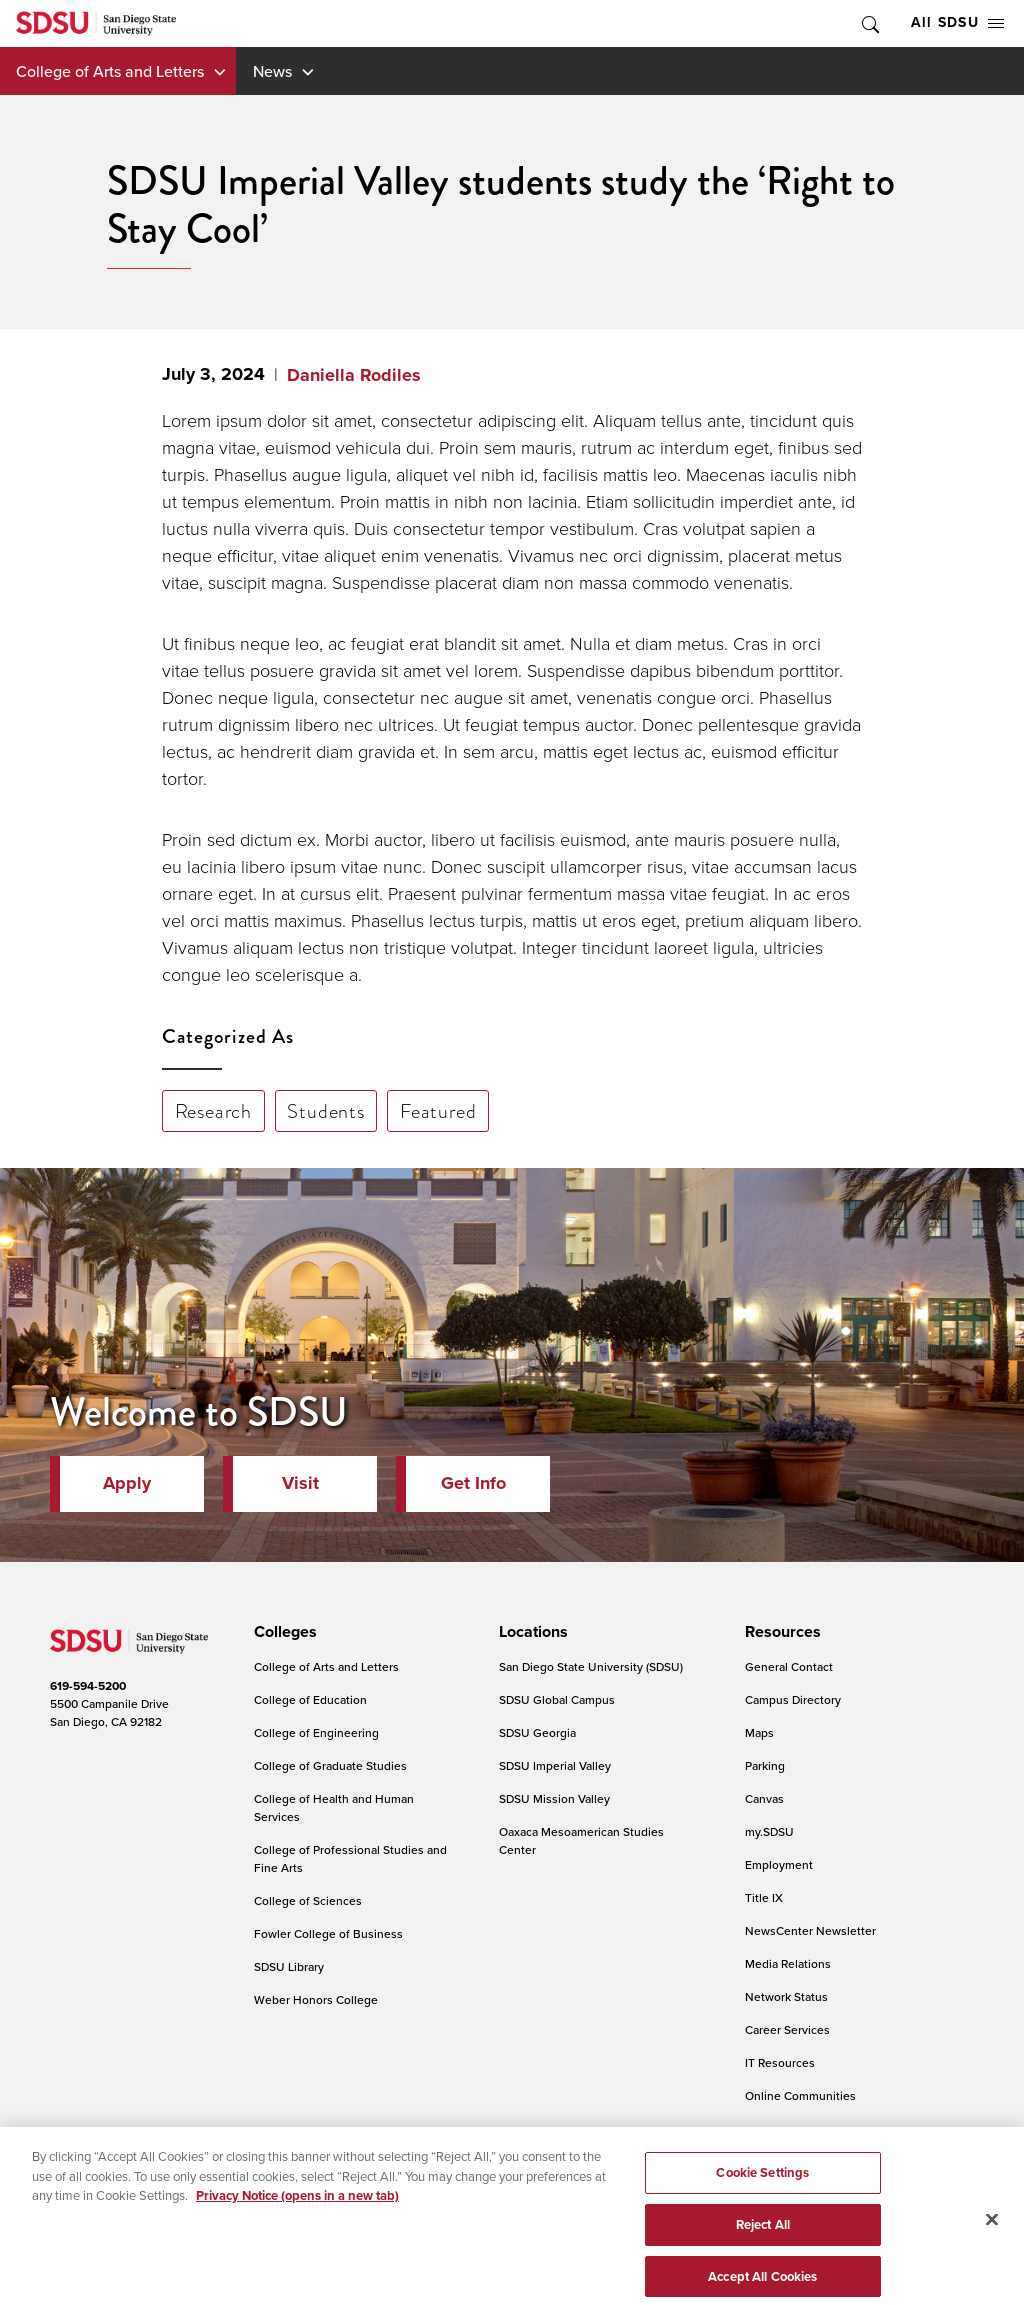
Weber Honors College (316, 1999)
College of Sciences (308, 1900)
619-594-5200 (88, 1686)
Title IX (764, 1897)
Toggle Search (869, 23)
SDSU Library (289, 1966)
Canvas (764, 1798)
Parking (765, 1765)
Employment (779, 1864)
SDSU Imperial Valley (555, 1765)
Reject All (763, 2243)
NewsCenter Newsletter (810, 1930)
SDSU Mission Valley (554, 1798)
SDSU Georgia (537, 1732)
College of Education (310, 1699)
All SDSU (957, 22)
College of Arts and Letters (110, 71)
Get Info (473, 1483)
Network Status (786, 1996)
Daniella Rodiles (354, 375)
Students (325, 1111)
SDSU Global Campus (557, 1699)
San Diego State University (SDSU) (591, 1666)
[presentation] (282, 1632)
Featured (438, 1111)
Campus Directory (793, 1699)
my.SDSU (769, 1831)
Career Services (787, 2029)
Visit (300, 1483)
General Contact (789, 1666)
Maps (759, 1732)
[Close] (992, 2239)
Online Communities (800, 2095)
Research (213, 1111)
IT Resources (780, 2062)
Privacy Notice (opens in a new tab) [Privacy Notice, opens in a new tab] (297, 2214)
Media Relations (788, 1963)
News (272, 71)
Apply (127, 1483)
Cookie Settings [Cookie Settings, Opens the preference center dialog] (762, 2191)
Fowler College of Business (328, 1933)
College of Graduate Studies (330, 1765)
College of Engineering (316, 1732)
